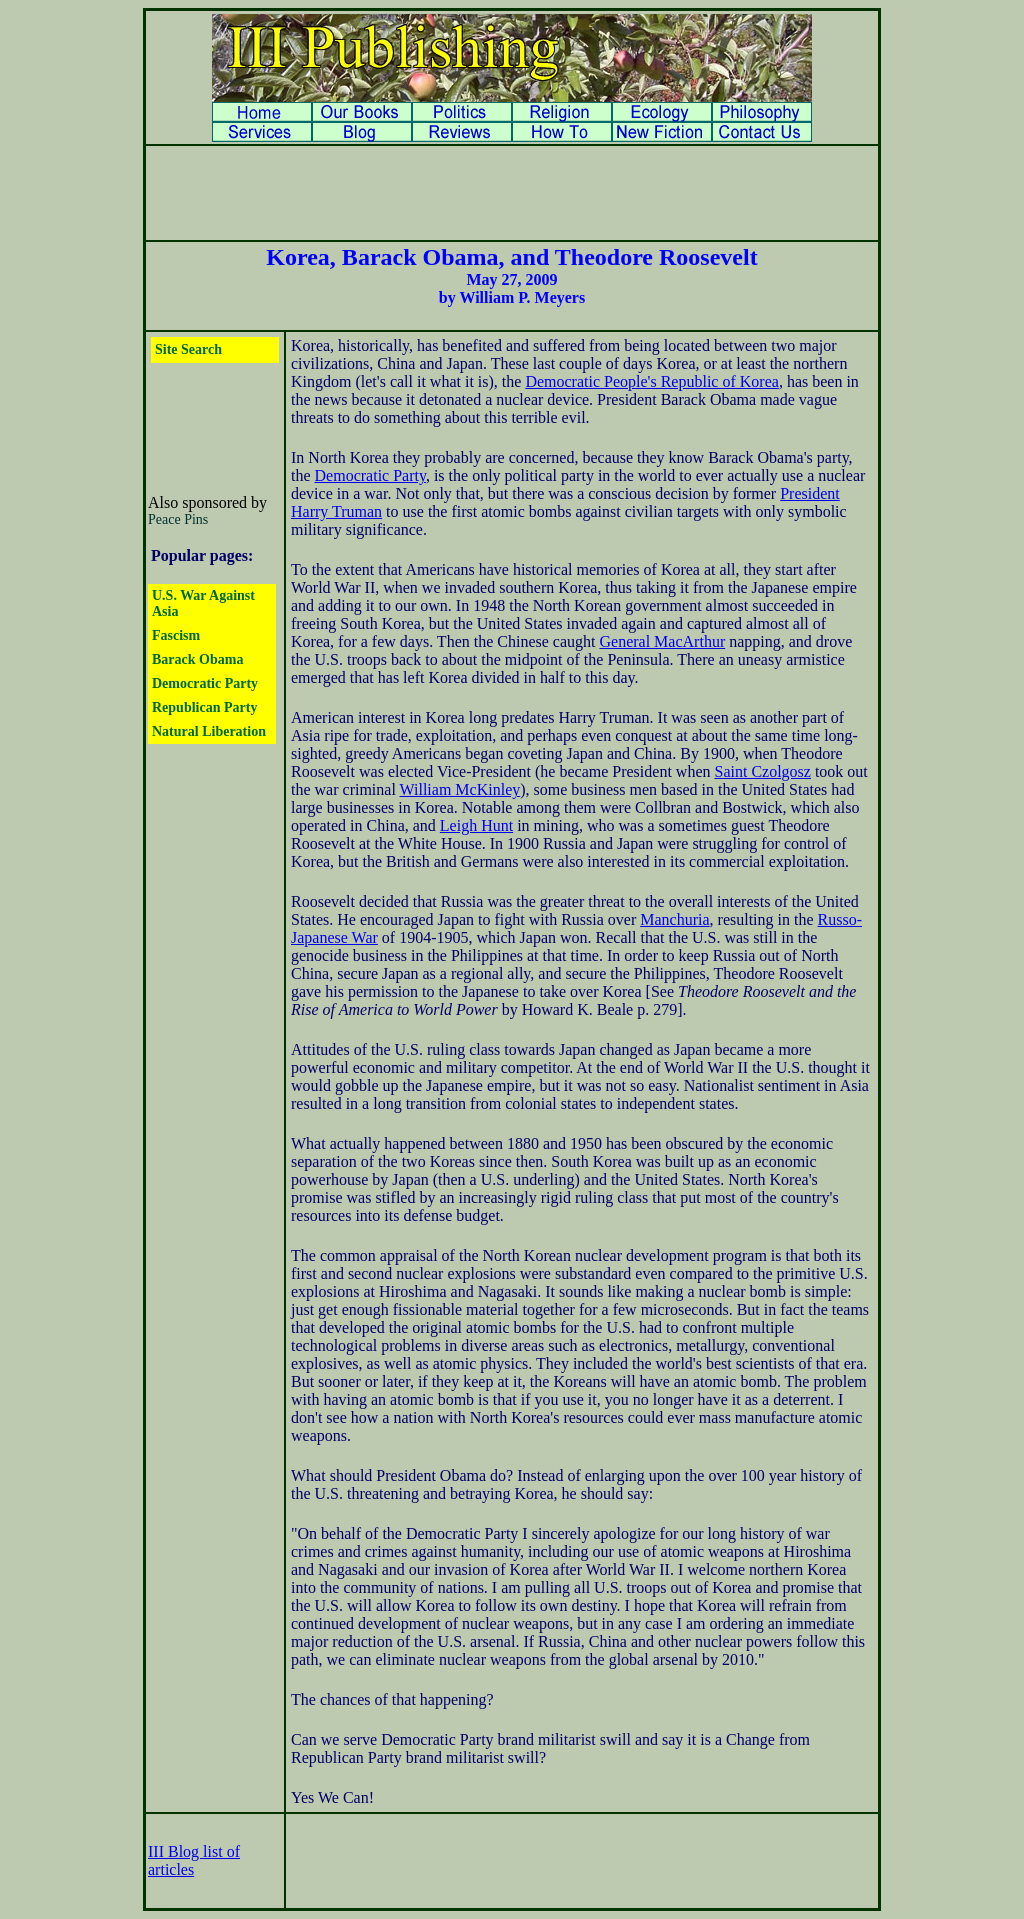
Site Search (188, 349)
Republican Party (204, 707)
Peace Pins (178, 519)
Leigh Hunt (476, 825)
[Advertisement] (512, 193)
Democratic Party (205, 683)
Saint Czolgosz (762, 771)
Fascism (176, 635)
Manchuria (674, 919)
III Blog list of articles (194, 1860)
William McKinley (460, 789)
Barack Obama (197, 659)
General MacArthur (662, 641)
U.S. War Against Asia (203, 603)
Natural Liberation (209, 731)
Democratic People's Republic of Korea (651, 381)
